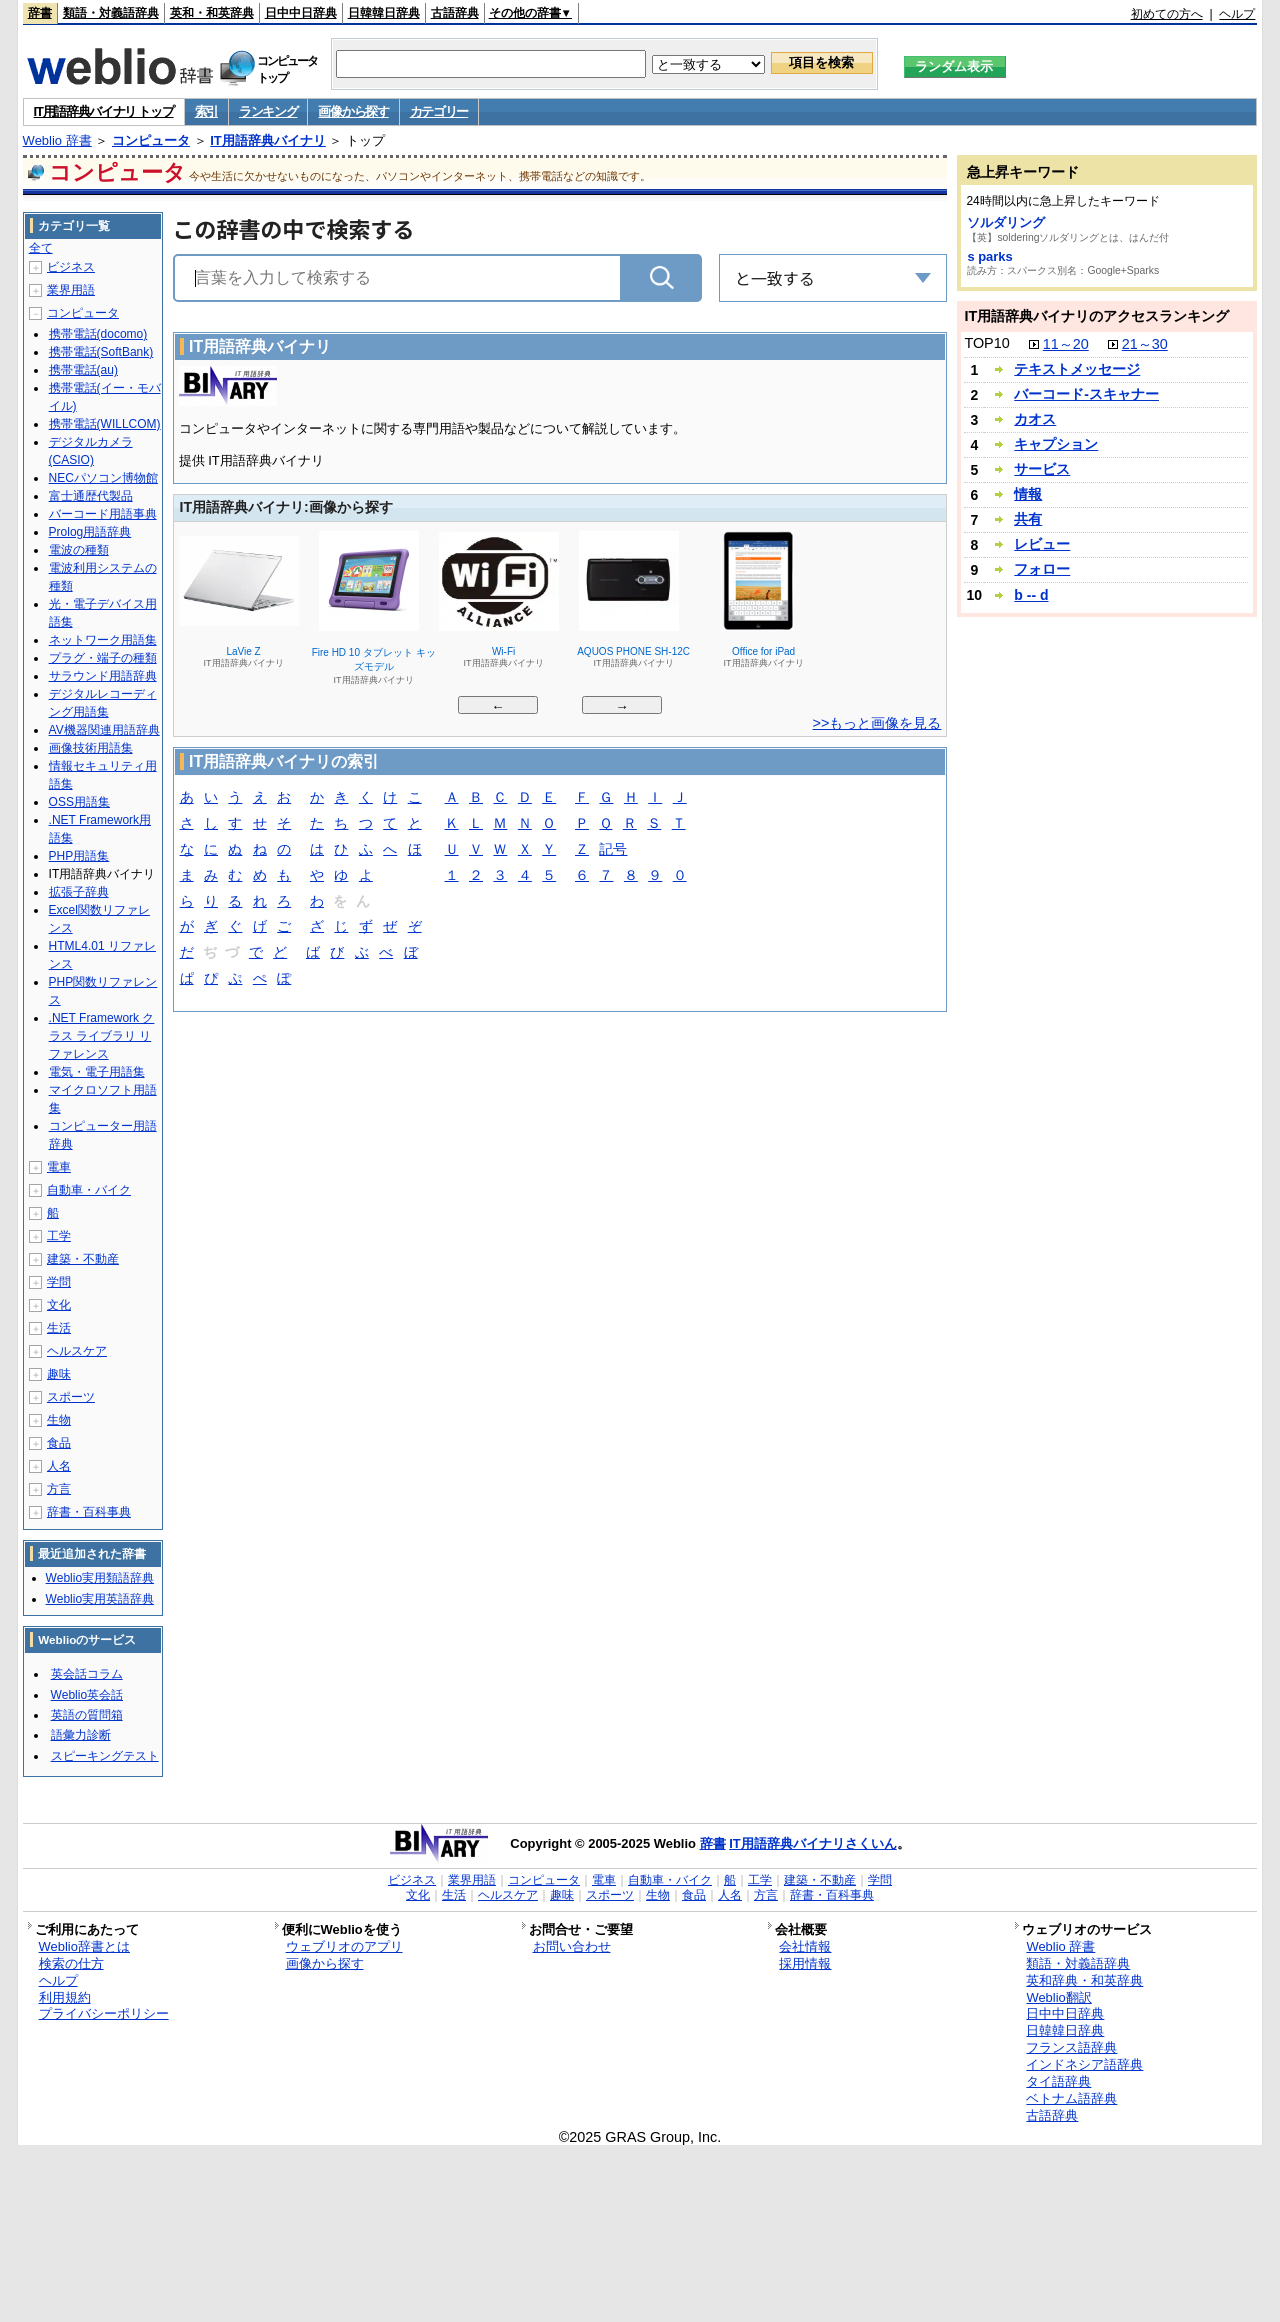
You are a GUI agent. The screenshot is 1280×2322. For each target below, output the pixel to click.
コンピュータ (151, 140)
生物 (59, 1420)
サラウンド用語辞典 (103, 676)
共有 (1028, 519)
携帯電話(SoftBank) (101, 352)
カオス (1035, 419)
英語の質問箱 (87, 1715)
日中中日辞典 (301, 13)
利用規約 (65, 1997)
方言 (59, 1489)
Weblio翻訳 (1058, 1997)
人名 (59, 1466)
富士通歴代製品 (91, 496)
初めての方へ (1167, 14)
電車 (59, 1167)
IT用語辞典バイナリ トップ (104, 111)
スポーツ (71, 1397)
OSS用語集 (79, 802)
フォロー (1042, 569)
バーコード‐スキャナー (1086, 394)
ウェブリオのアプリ (344, 1946)
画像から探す (353, 111)
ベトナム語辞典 (1071, 2098)
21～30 (1145, 344)
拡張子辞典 (79, 892)
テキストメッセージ (1077, 369)
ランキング (268, 111)
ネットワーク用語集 (103, 640)
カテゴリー (439, 111)
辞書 (40, 13)
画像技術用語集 (91, 748)
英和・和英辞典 (212, 13)
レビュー (1042, 544)
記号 (613, 850)
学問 (59, 1282)
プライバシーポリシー (104, 2013)
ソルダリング (1006, 222)
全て (41, 248)
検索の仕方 (71, 1963)
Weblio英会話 (87, 1695)
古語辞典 (455, 13)
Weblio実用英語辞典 (100, 1599)
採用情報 (805, 1963)
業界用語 (71, 290)
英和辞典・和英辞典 (1084, 1980)
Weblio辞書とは (84, 1946)
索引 (206, 111)
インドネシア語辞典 (1084, 2064)
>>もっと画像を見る (877, 723)
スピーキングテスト (105, 1756)
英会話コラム (87, 1674)
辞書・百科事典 (89, 1512)
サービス (1042, 469)
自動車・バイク (89, 1190)
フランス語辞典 (1071, 2047)
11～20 (1066, 344)
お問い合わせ (572, 1946)
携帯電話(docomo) (98, 334)
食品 (59, 1443)
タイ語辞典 (1058, 2081)
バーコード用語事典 (103, 514)
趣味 (59, 1374)
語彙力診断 (81, 1735)
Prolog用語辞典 (90, 532)
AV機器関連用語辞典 (104, 730)
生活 (59, 1328)
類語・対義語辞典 (111, 13)
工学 (59, 1236)
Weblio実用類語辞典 (100, 1578)
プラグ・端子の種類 (103, 658)
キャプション (1056, 444)
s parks (989, 256)
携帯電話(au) (83, 370)
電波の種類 (79, 550)
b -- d (1031, 595)
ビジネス (71, 267)
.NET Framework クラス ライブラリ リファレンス (102, 1036)
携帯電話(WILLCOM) (105, 424)
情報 (1028, 494)
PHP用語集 (79, 856)
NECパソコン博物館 (103, 478)
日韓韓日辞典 (384, 13)
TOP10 (986, 343)
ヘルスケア (77, 1351)
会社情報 (805, 1946)
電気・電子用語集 (97, 1072)
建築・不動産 (83, 1259)
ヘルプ (1237, 14)
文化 (59, 1305)
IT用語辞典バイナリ (268, 140)
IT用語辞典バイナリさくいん (813, 1843)
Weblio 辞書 (57, 140)
